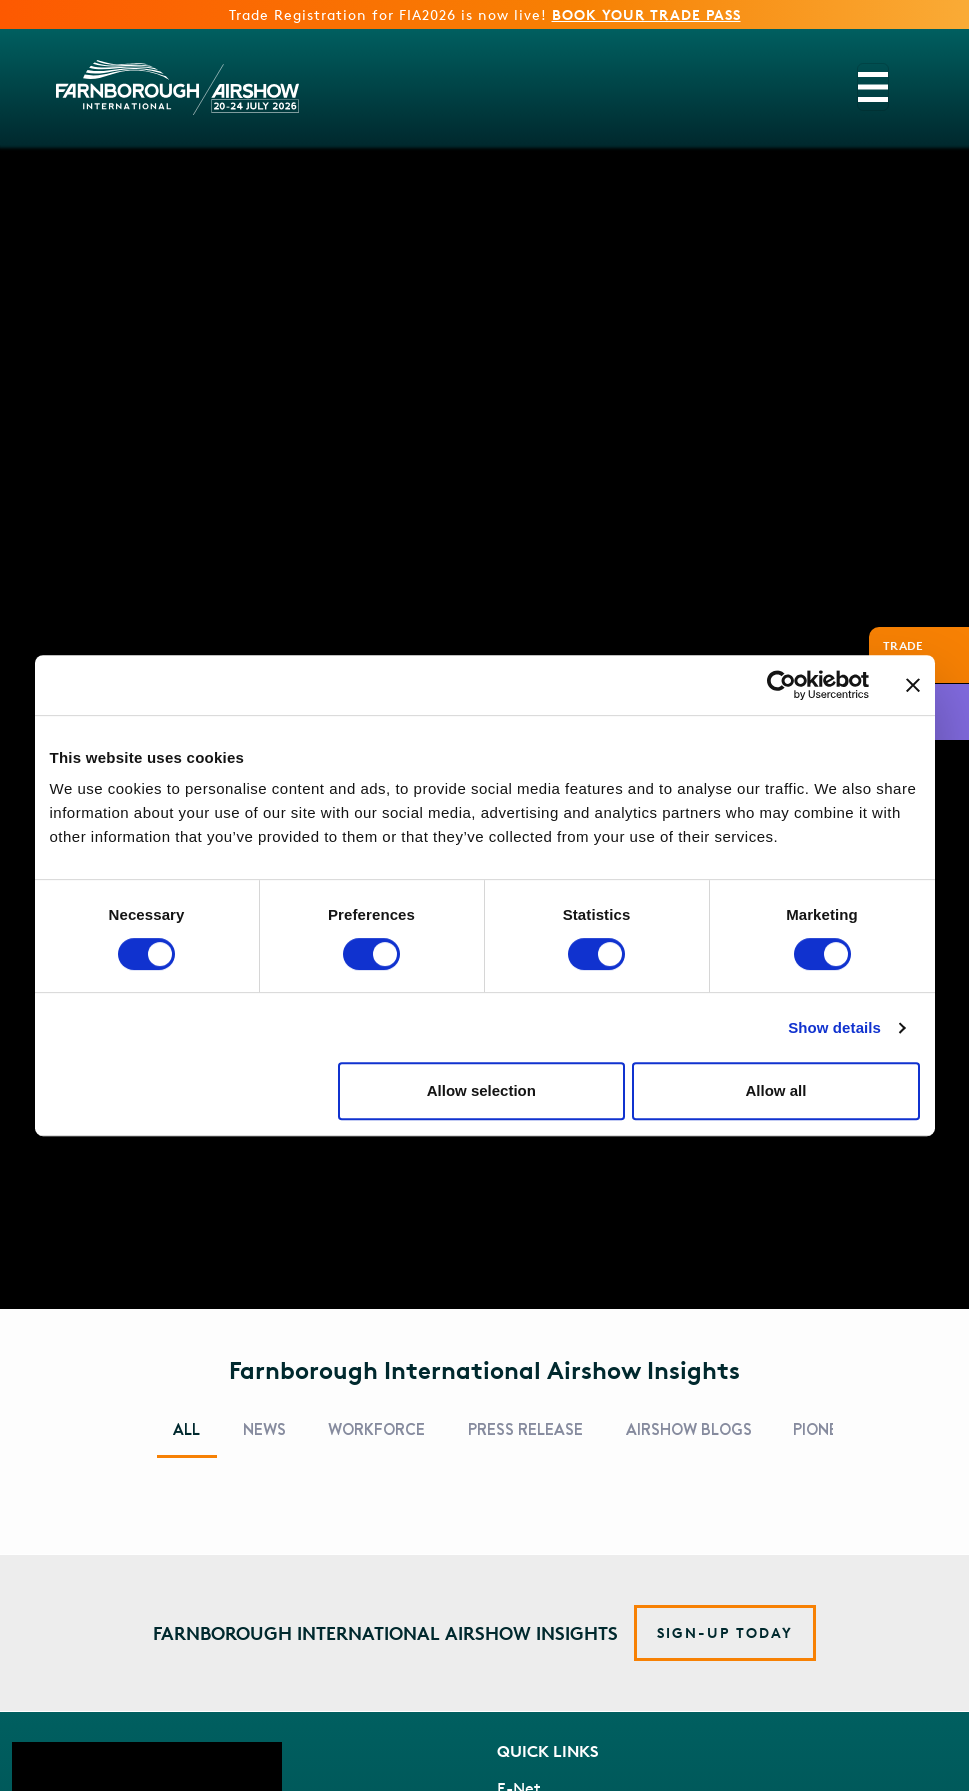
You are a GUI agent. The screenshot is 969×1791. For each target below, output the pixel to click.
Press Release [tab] (525, 1429)
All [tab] (186, 1429)
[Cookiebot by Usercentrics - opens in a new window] (781, 685)
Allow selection (481, 1090)
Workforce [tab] (376, 1429)
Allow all (776, 1090)
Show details (834, 1027)
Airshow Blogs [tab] (689, 1429)
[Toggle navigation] (873, 87)
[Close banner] (913, 685)
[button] (725, 1633)
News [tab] (264, 1429)
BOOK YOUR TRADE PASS (646, 14)
